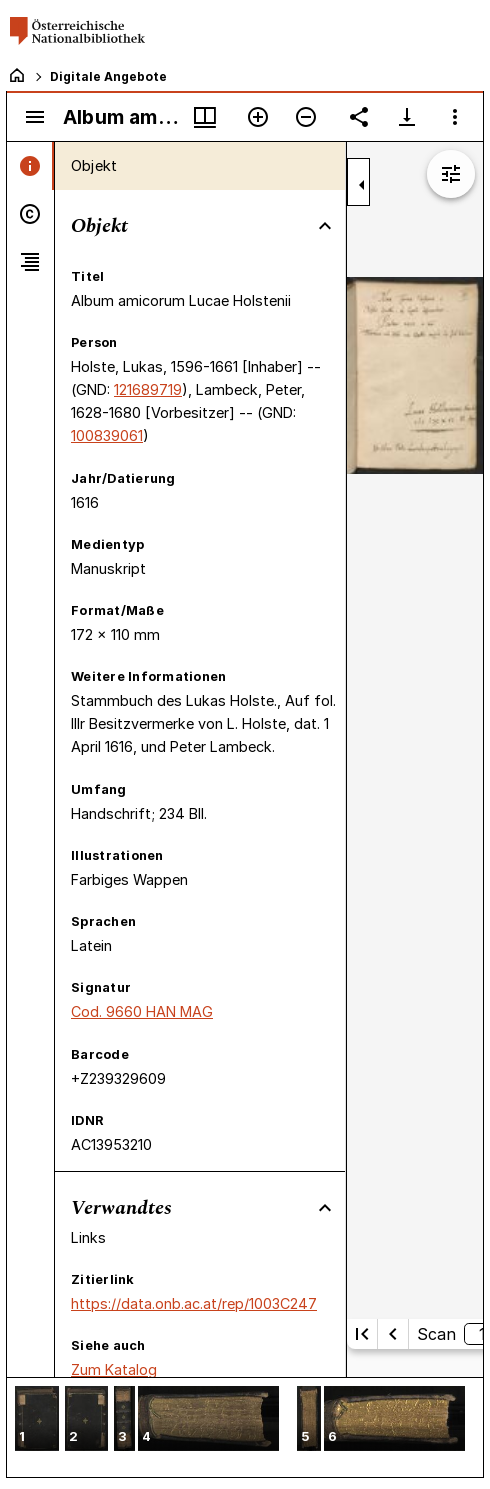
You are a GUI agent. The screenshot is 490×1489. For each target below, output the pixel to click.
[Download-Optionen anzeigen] (407, 117)
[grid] (245, 1427)
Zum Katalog (114, 1369)
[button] (37, 1420)
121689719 (148, 389)
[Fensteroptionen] (455, 117)
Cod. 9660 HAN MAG (142, 1011)
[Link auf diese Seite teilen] (359, 117)
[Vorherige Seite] (393, 1334)
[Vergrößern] (258, 117)
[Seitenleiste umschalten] (35, 117)
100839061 (107, 435)
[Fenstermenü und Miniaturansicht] (205, 117)
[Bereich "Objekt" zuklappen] (325, 226)
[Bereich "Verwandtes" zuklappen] (325, 1208)
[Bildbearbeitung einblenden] (451, 174)
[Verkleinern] (306, 117)
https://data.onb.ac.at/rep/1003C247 (194, 1303)
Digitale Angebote (108, 76)
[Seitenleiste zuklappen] (362, 185)
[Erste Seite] (362, 1334)
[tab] (30, 166)
